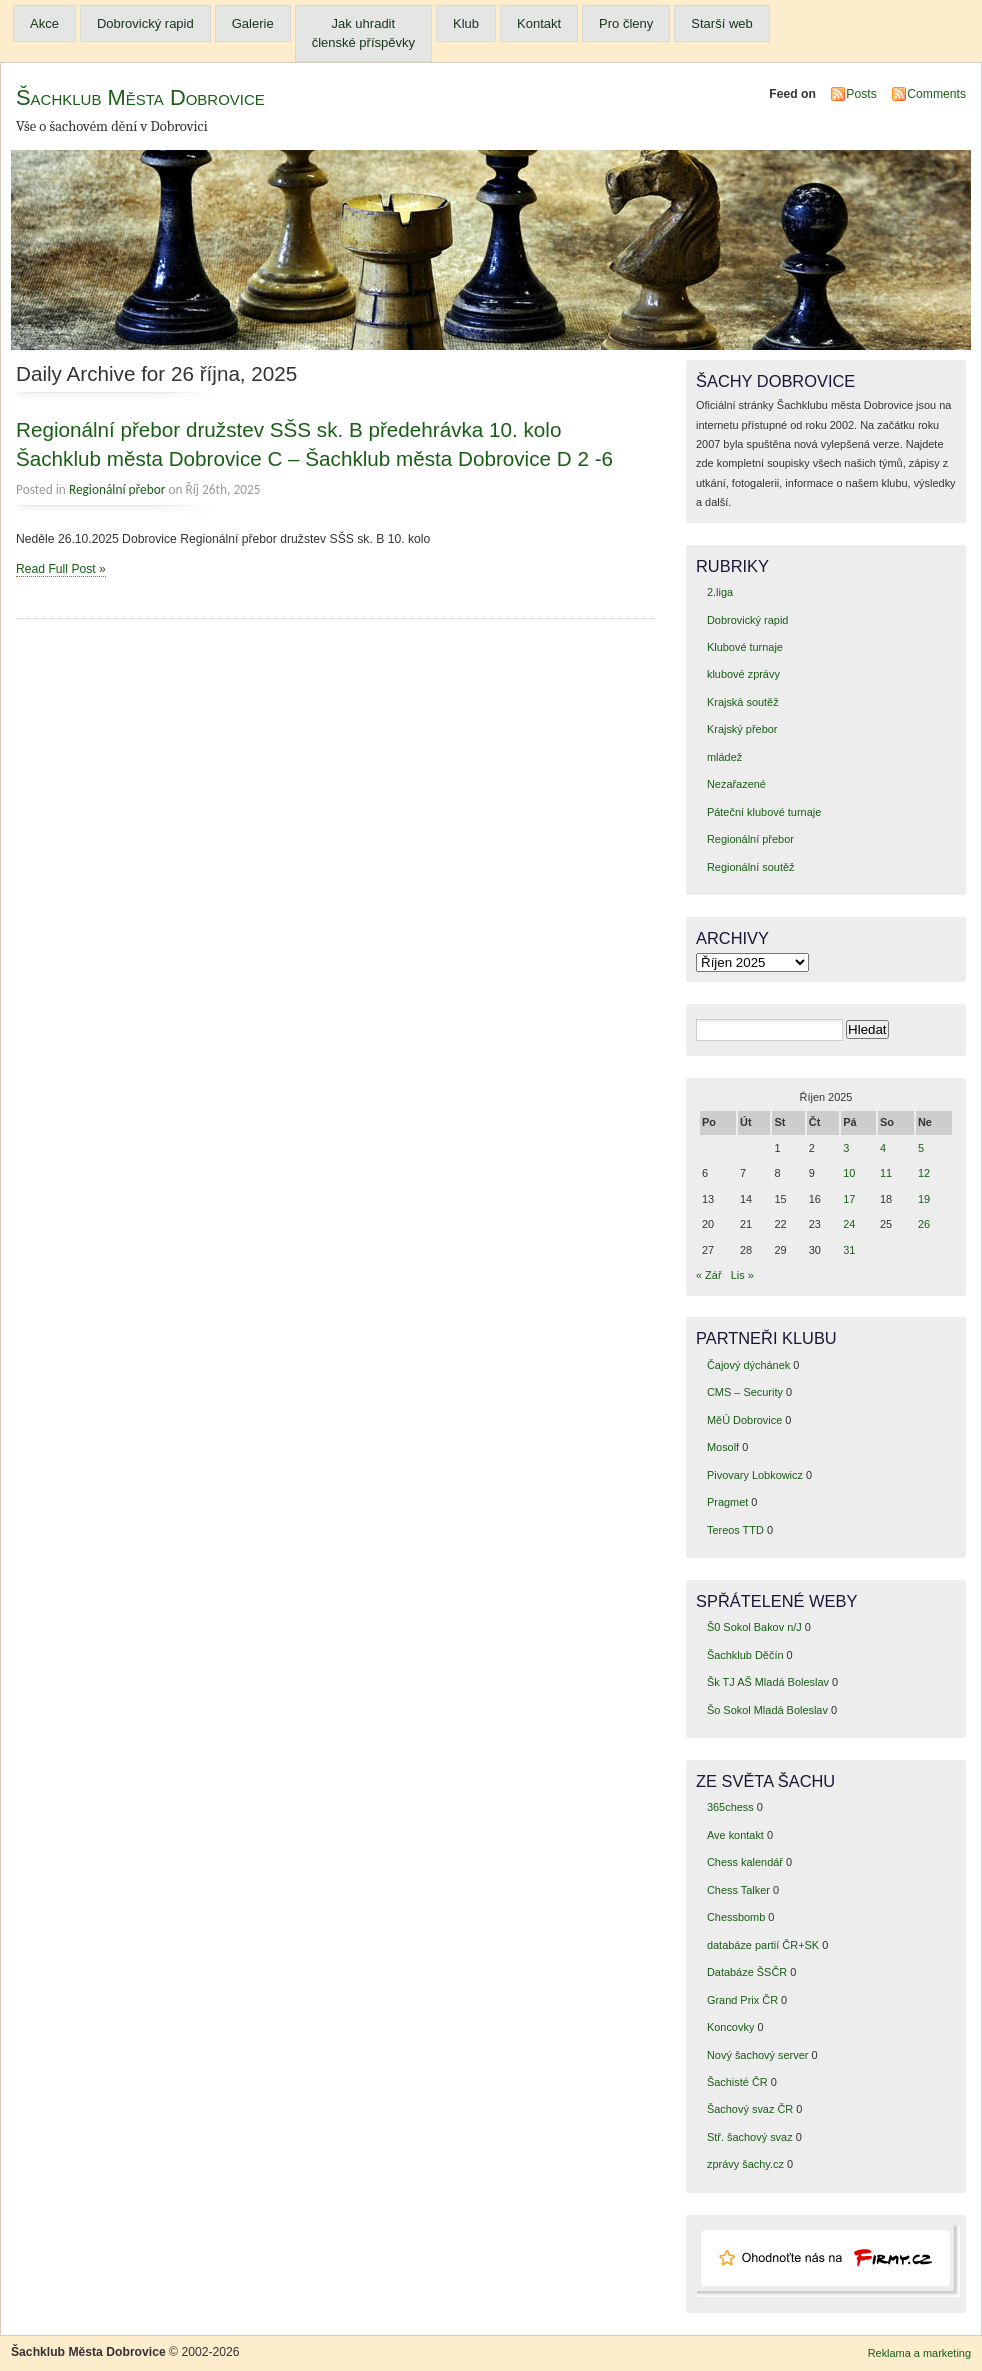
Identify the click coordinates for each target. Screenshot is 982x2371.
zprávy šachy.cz (745, 2164)
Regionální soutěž (751, 867)
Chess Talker (738, 1890)
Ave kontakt (735, 1835)
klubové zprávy (743, 674)
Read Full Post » (61, 569)
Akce (44, 23)
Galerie (253, 23)
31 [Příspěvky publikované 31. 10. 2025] (849, 1250)
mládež (724, 757)
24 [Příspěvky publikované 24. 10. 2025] (849, 1224)
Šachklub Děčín (745, 1655)
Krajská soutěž (743, 702)
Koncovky (730, 2027)
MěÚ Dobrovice (744, 1420)
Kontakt (539, 23)
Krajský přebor (742, 729)
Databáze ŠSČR (747, 1972)
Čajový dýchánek (748, 1365)
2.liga (720, 592)
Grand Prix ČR (742, 2000)
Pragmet (727, 1502)
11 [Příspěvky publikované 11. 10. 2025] (886, 1173)
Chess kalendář (745, 1862)
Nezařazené (736, 784)
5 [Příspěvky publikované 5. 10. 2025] (921, 1148)
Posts (861, 94)
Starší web (721, 23)
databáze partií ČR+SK (763, 1945)
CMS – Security (745, 1392)
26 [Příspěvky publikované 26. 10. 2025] (924, 1224)
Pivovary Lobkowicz (755, 1475)
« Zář (709, 1275)
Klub (466, 23)
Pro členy (626, 23)
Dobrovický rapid (145, 23)
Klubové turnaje (745, 647)
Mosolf (723, 1447)
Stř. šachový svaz (750, 2137)
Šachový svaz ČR (750, 2109)
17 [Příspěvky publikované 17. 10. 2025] (849, 1199)
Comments (936, 94)
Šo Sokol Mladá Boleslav (767, 1710)
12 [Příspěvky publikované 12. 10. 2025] (924, 1173)
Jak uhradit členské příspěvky (363, 33)
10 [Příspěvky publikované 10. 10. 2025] (849, 1173)
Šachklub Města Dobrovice (140, 97)
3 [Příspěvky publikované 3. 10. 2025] (846, 1148)
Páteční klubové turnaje (764, 812)
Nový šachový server (758, 2055)
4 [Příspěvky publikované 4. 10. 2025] (883, 1148)
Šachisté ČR (737, 2082)
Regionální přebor (117, 489)
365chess (730, 1807)
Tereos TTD (735, 1530)
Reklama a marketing (919, 2353)
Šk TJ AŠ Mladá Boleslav (768, 1682)
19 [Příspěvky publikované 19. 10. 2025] (924, 1199)
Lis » (742, 1275)
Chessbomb (736, 1917)
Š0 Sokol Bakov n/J (754, 1627)
